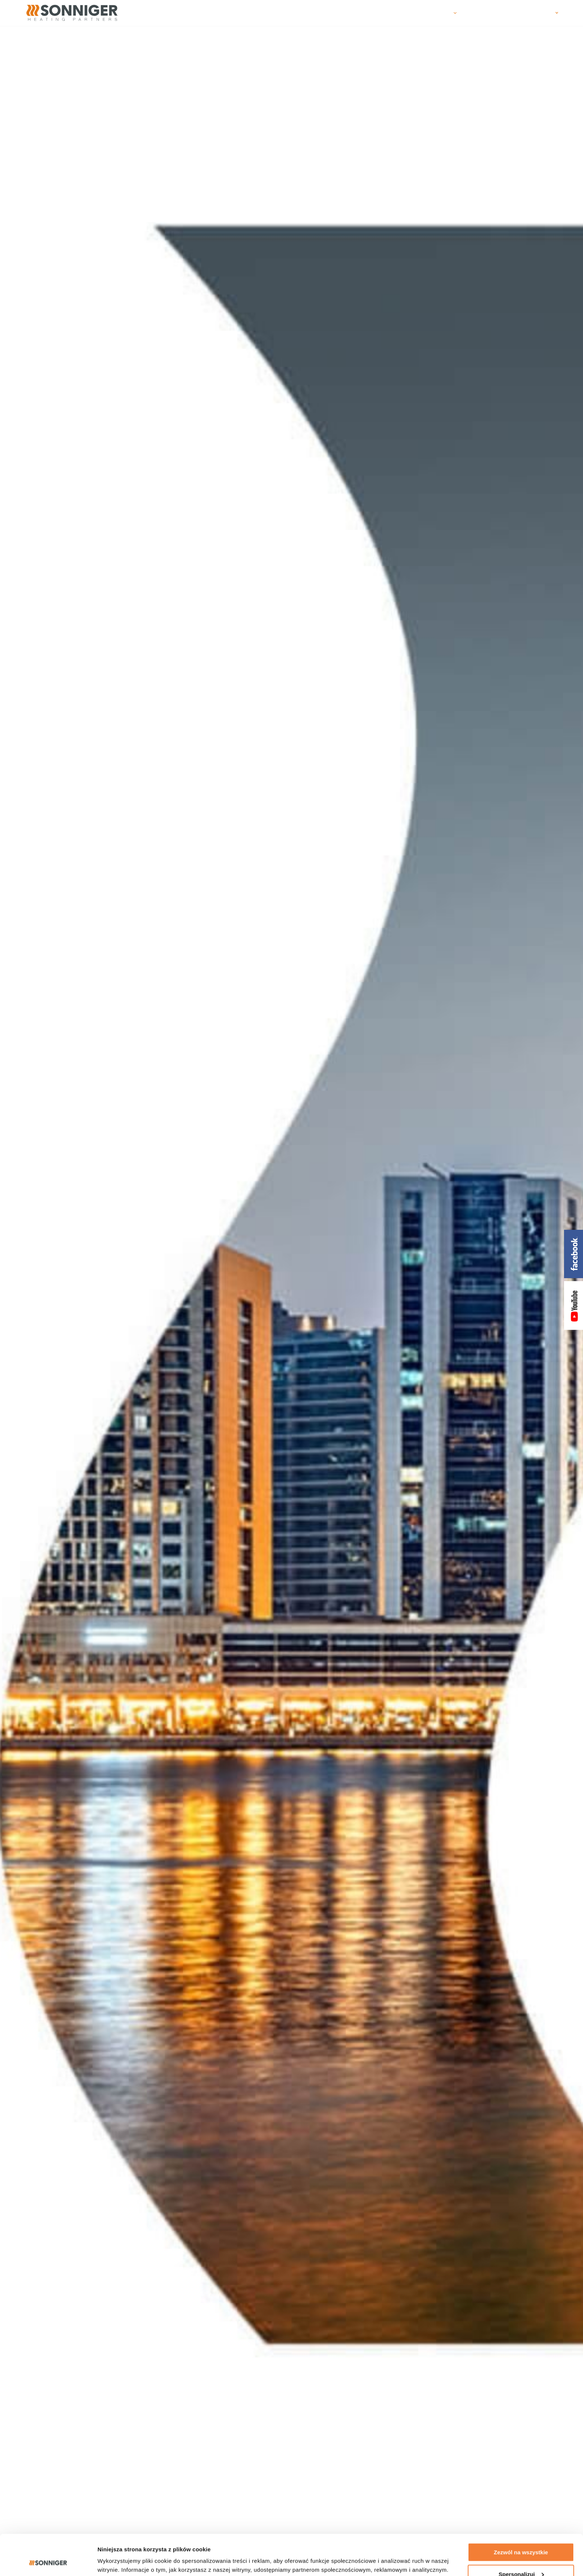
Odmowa (520, 2557)
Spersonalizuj (521, 2536)
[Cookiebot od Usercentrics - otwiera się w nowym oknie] (48, 2561)
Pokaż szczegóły (119, 2561)
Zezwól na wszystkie (521, 2514)
